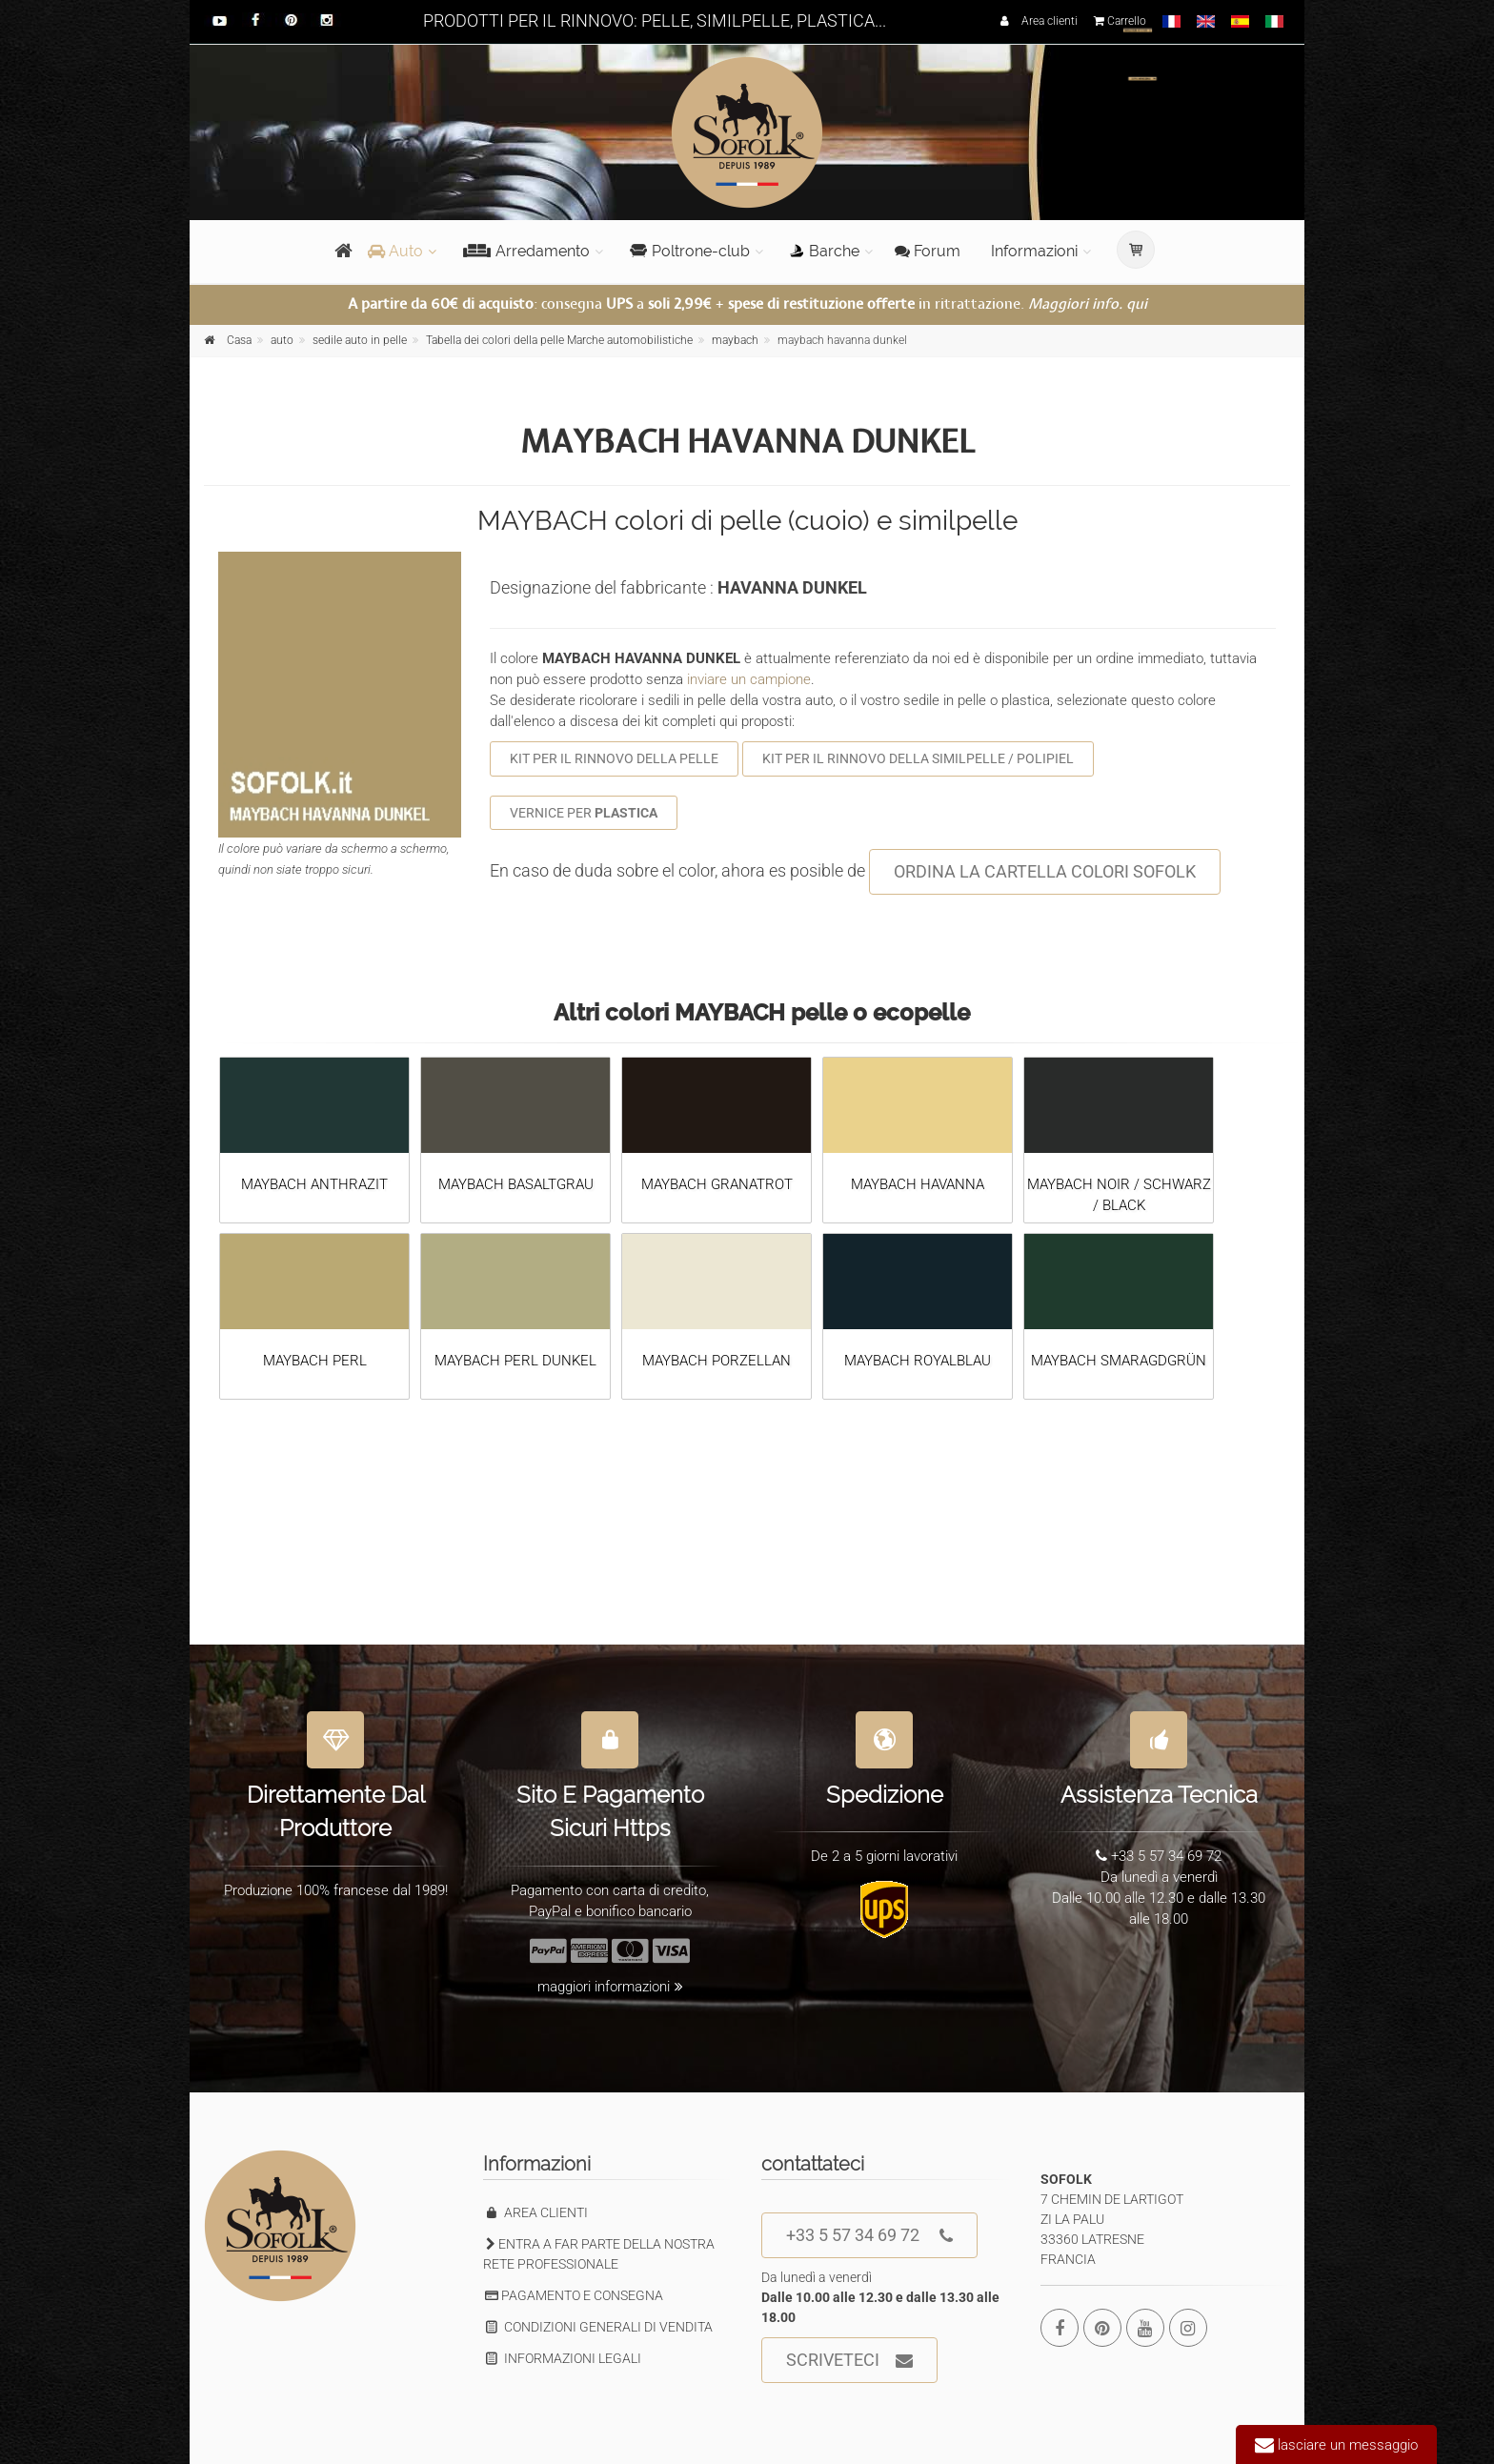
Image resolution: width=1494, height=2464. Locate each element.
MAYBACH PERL (315, 1360)
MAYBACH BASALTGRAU (516, 1184)
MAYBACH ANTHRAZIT (314, 1184)
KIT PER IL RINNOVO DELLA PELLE (614, 758)
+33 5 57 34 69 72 (869, 2235)
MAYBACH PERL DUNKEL (515, 1360)
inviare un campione (749, 679)
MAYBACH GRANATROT (717, 1184)
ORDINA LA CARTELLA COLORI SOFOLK (1045, 871)
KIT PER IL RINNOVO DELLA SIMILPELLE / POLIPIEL (918, 758)
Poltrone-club (690, 251)
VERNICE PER (583, 812)
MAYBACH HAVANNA (917, 1184)
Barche (824, 251)
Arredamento (526, 251)
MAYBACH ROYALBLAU (917, 1360)
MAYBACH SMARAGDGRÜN (1118, 1360)
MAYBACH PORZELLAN (716, 1360)
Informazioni (1034, 251)
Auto (395, 251)
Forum (927, 251)
